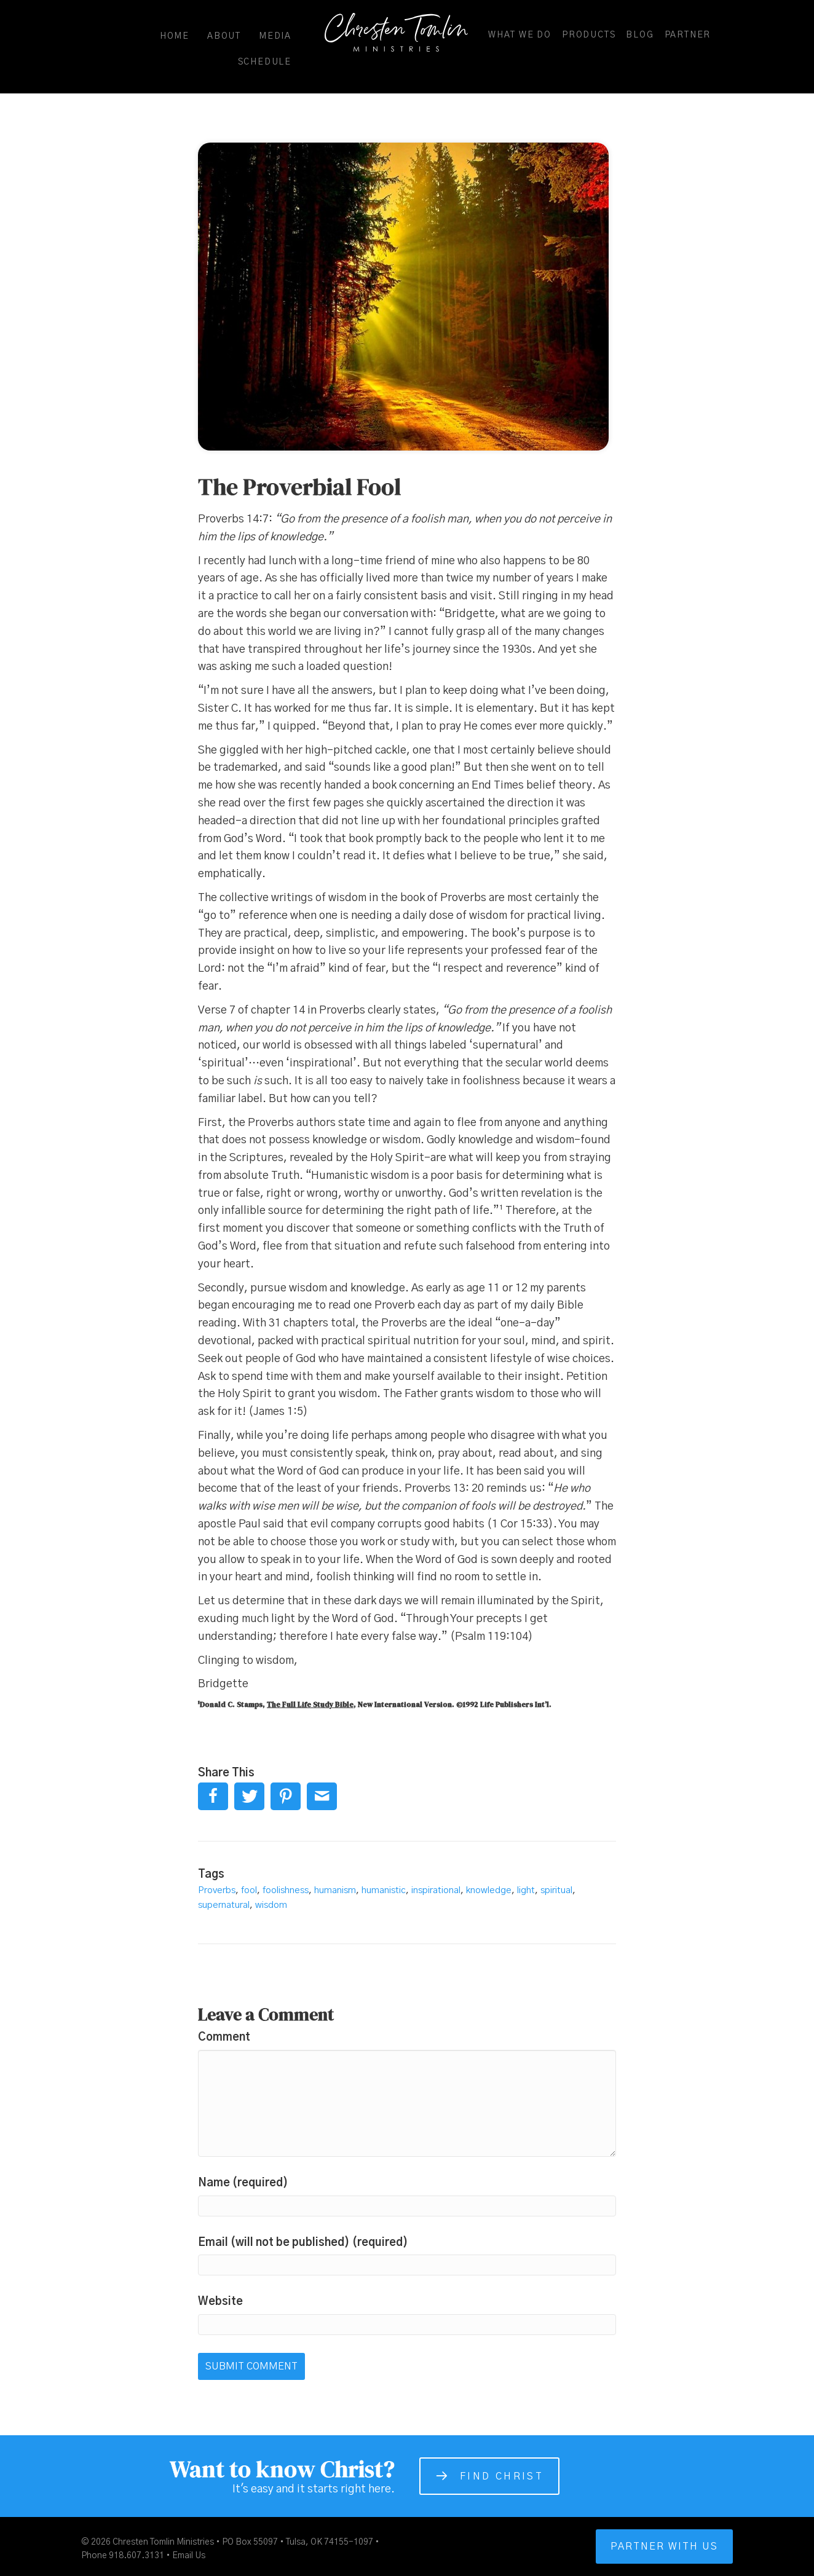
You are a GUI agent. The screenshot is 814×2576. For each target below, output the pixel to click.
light (526, 1890)
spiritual (556, 1890)
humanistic (384, 1890)
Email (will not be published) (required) (303, 2242)
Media (275, 36)
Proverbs (216, 1890)
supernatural (224, 1905)
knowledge (489, 1890)
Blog (640, 35)
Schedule (264, 62)
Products (588, 35)
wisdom (271, 1905)
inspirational (435, 1890)
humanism (335, 1890)
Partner (688, 35)
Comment (224, 2037)
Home (174, 36)
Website (220, 2301)
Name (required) (243, 2183)
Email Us (188, 2555)
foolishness (286, 1890)
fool (249, 1890)
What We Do (519, 35)
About (224, 36)
